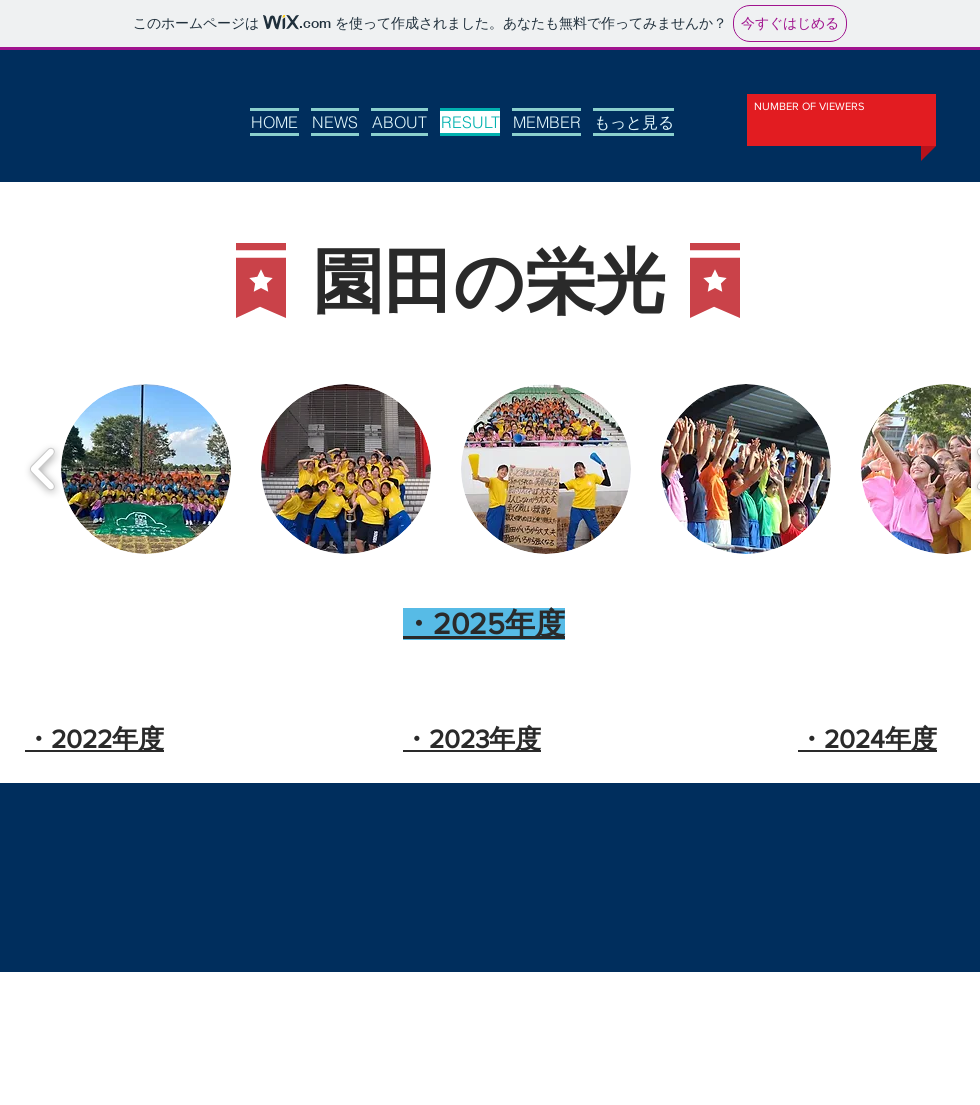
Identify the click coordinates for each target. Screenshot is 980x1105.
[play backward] (43, 469)
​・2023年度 (472, 739)
